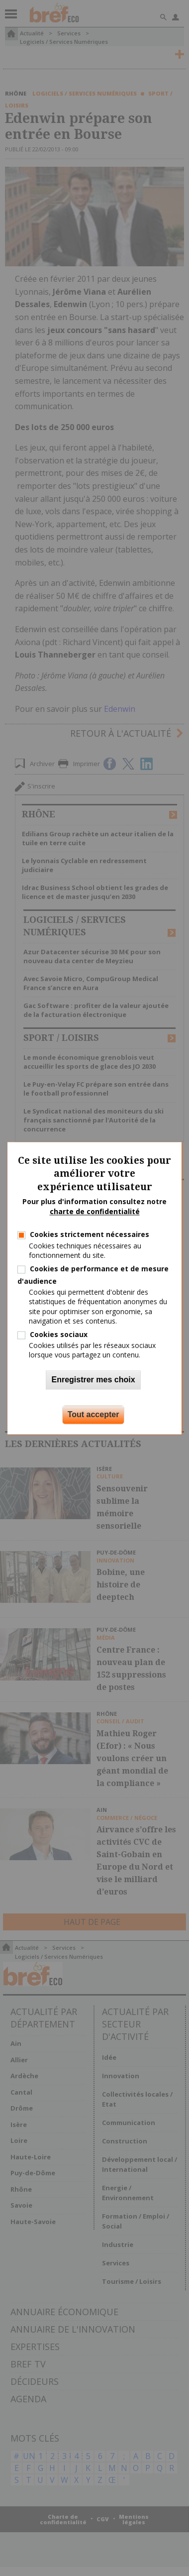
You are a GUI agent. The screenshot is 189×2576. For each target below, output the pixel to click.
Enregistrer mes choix (93, 1379)
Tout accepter (93, 1414)
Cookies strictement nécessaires (89, 1234)
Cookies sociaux (59, 1334)
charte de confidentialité (95, 1211)
